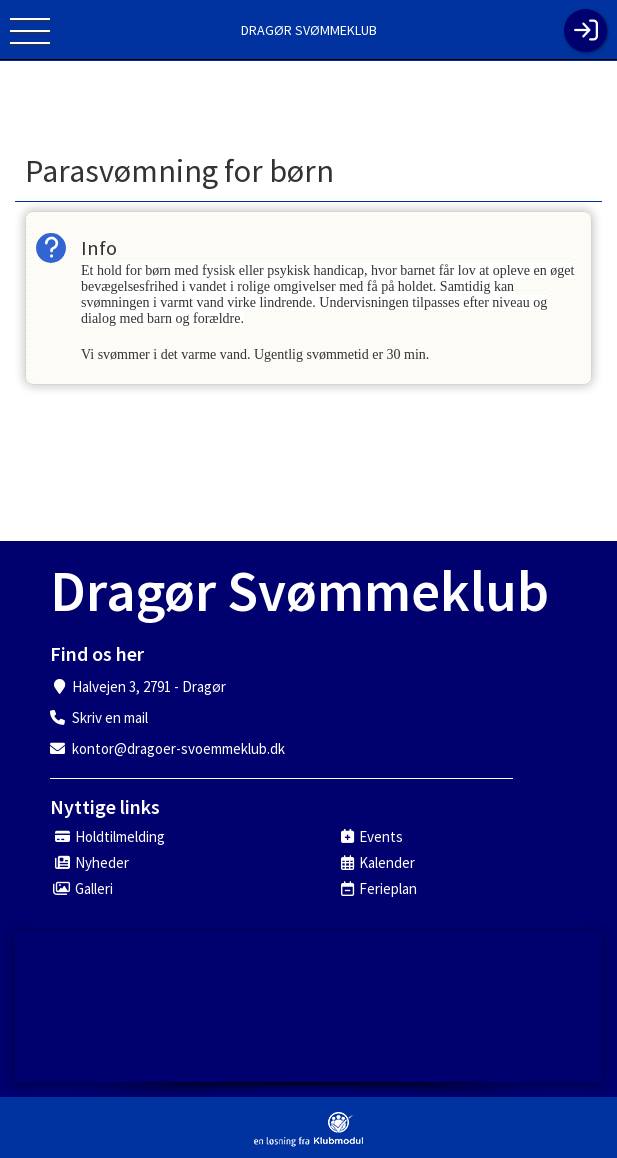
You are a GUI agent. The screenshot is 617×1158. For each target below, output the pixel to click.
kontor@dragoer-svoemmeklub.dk (178, 748)
